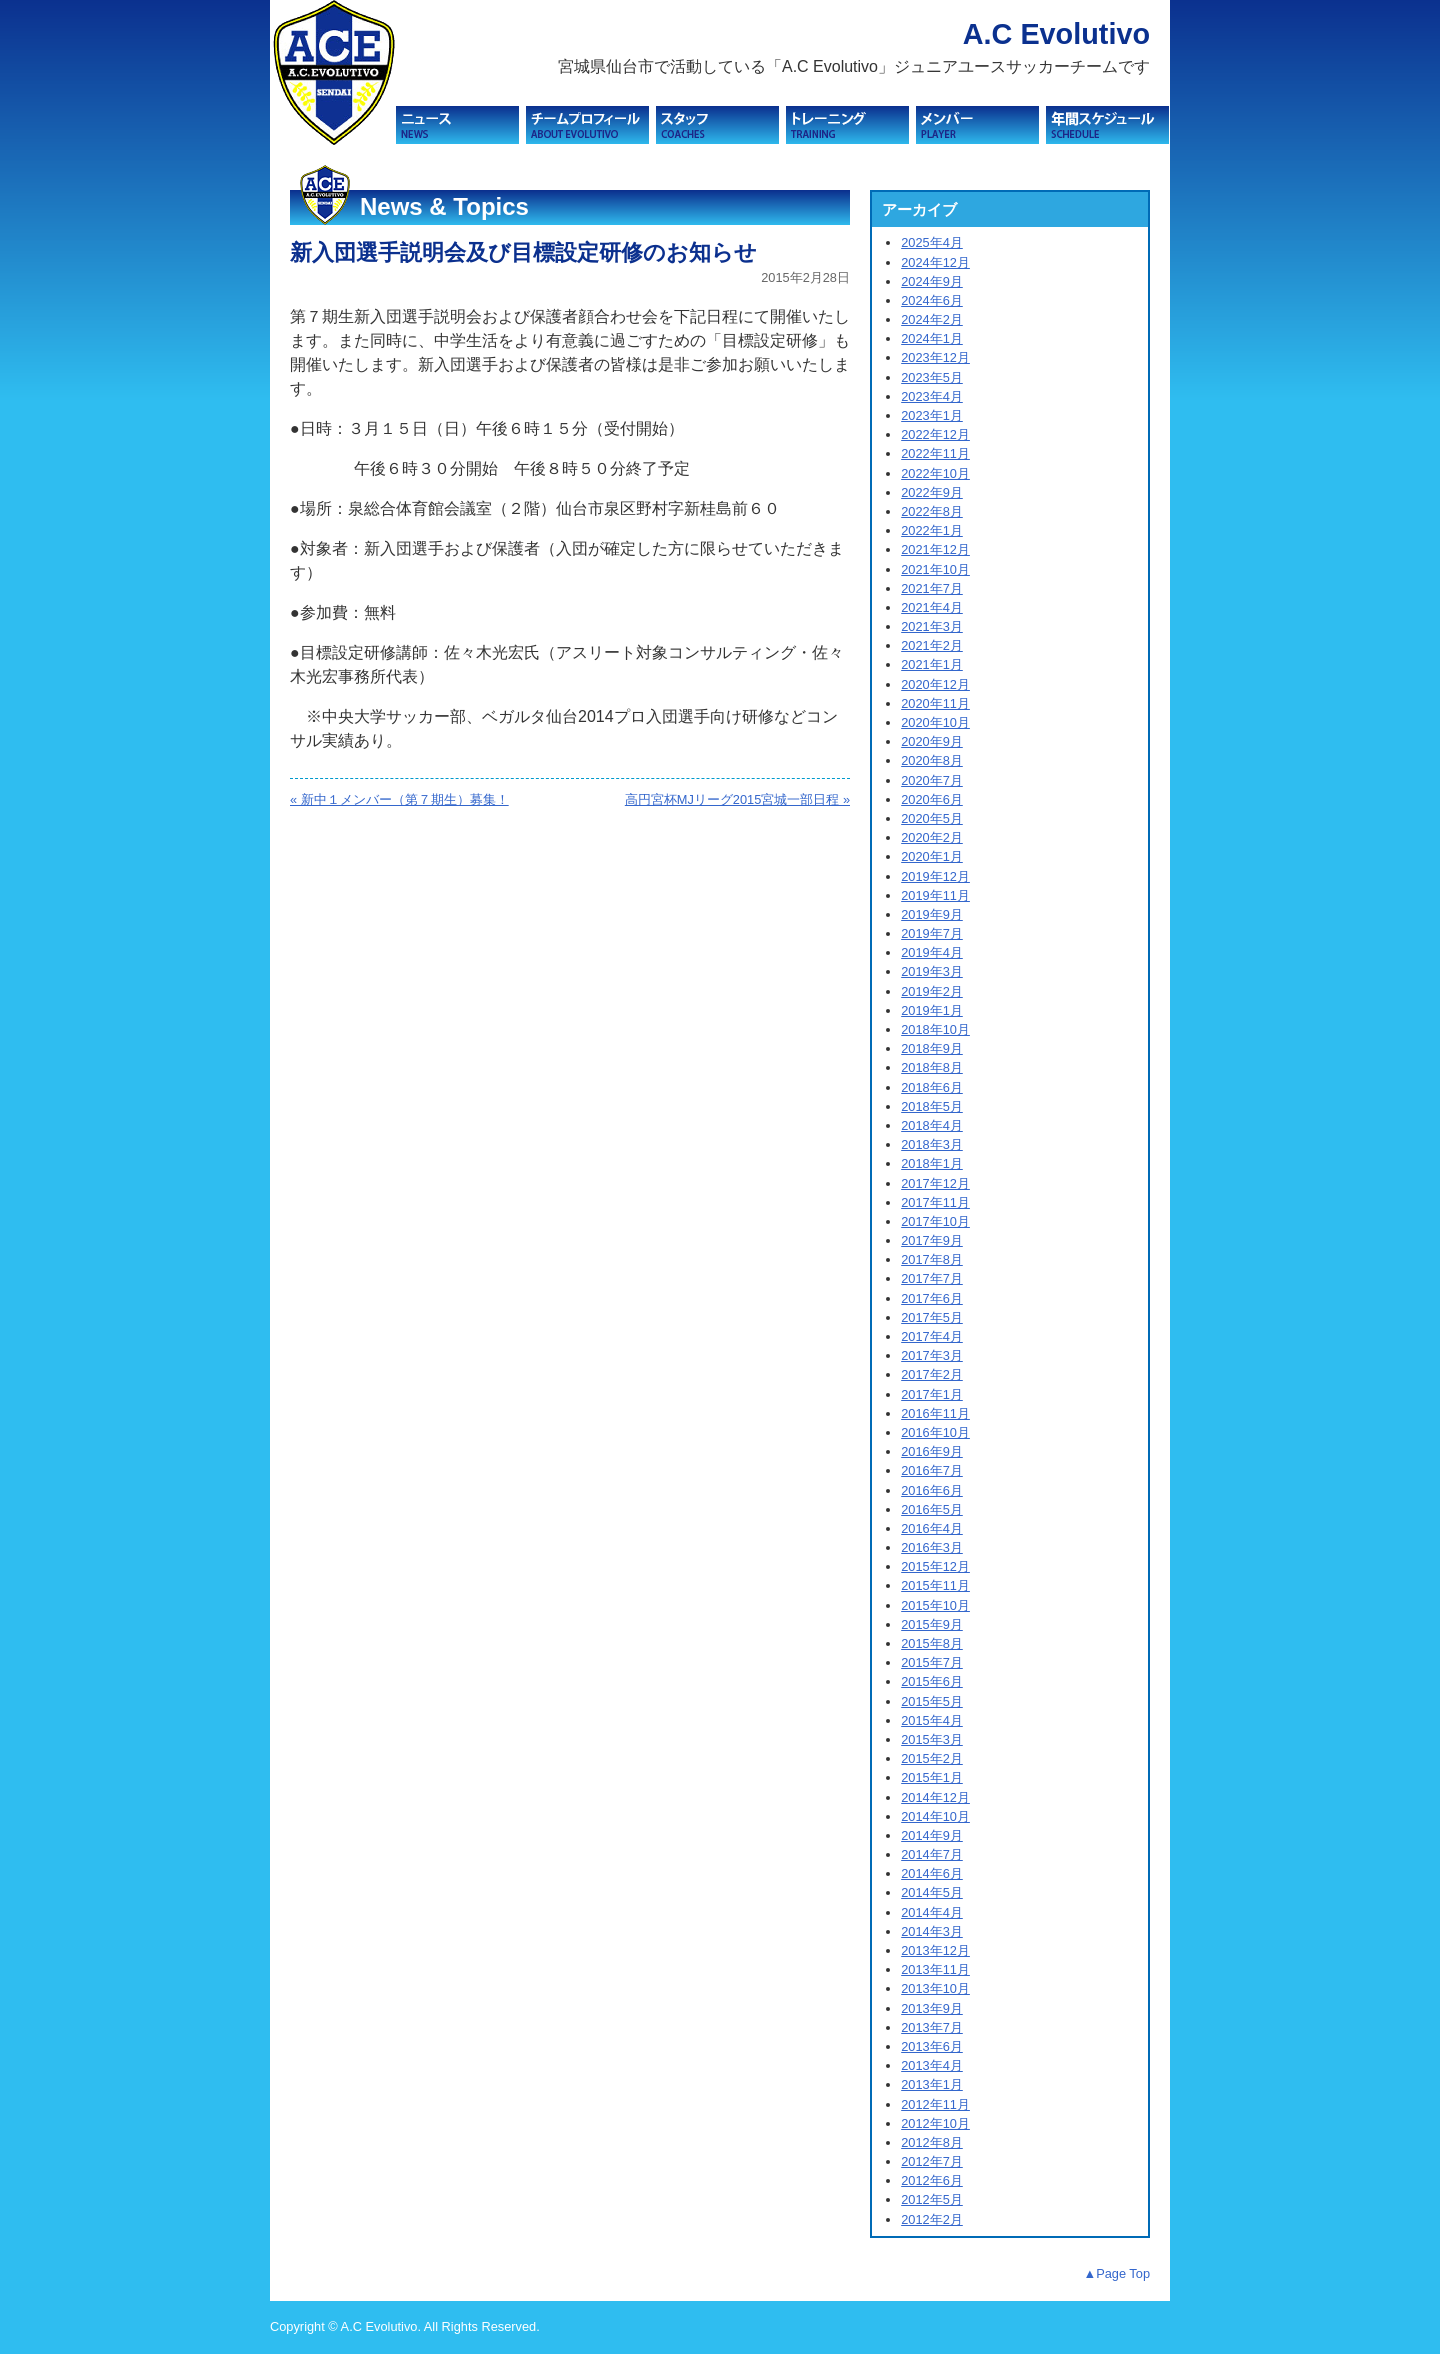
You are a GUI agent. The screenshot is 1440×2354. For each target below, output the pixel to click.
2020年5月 (932, 818)
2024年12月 (935, 262)
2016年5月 (932, 1509)
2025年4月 (932, 242)
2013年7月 (932, 2027)
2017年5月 (932, 1317)
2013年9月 (932, 2008)
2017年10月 (935, 1221)
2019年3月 (932, 971)
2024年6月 (932, 300)
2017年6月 (932, 1298)
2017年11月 (935, 1202)
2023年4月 (932, 396)
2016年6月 (932, 1490)
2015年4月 (932, 1720)
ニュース (457, 125)
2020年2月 (932, 837)
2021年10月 (935, 569)
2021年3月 (932, 626)
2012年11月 (935, 2104)
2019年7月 (932, 933)
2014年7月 (932, 1854)
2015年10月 (935, 1605)
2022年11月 (935, 453)
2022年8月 (932, 511)
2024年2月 (932, 319)
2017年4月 (932, 1336)
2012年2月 (932, 2219)
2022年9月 (932, 492)
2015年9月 (932, 1624)
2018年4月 (932, 1125)
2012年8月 (932, 2142)
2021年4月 (932, 607)
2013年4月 (932, 2065)
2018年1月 (932, 1163)
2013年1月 (932, 2084)
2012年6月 (932, 2180)
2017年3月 (932, 1355)
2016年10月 (935, 1432)
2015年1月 (932, 1777)
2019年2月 (932, 991)
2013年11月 (935, 1969)
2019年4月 (932, 952)
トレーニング (847, 125)
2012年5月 (932, 2199)
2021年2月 (932, 645)
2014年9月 (932, 1835)
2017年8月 (932, 1259)
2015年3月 (932, 1739)
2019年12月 (935, 876)
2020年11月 (935, 703)
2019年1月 (932, 1010)
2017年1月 (932, 1394)
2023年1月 (932, 415)
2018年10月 (935, 1029)
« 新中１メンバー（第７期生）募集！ (399, 799)
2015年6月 (932, 1681)
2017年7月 (932, 1278)
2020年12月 (935, 684)
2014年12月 (935, 1797)
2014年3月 (932, 1931)
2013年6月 (932, 2046)
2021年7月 (932, 588)
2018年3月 (932, 1144)
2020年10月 (935, 722)
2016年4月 (932, 1528)
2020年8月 (932, 760)
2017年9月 (932, 1240)
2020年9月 (932, 741)
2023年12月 (935, 357)
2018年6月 (932, 1087)
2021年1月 (932, 664)
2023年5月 (932, 377)
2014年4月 (932, 1912)
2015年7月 (932, 1662)
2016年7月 (932, 1470)
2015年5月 (932, 1701)
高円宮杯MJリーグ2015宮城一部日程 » (737, 799)
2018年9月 (932, 1048)
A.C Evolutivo (1056, 34)
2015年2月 (932, 1758)
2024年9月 (932, 281)
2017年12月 (935, 1183)
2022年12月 (935, 434)
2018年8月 (932, 1067)
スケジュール (1107, 125)
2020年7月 (932, 780)
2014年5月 (932, 1892)
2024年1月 (932, 338)
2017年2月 (932, 1374)
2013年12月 (935, 1950)
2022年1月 (932, 530)
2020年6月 (932, 799)
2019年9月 (932, 914)
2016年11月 (935, 1413)
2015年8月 (932, 1643)
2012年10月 (935, 2123)
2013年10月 (935, 1988)
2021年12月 (935, 549)
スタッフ (717, 125)
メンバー (977, 125)
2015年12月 (935, 1566)
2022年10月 (935, 473)
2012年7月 (932, 2161)
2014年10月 (935, 1816)
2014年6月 (932, 1873)
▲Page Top (1116, 2273)
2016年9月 (932, 1451)
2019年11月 (935, 895)
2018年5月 (932, 1106)
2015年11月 (935, 1585)
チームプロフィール (587, 125)
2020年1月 (932, 856)
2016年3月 (932, 1547)
